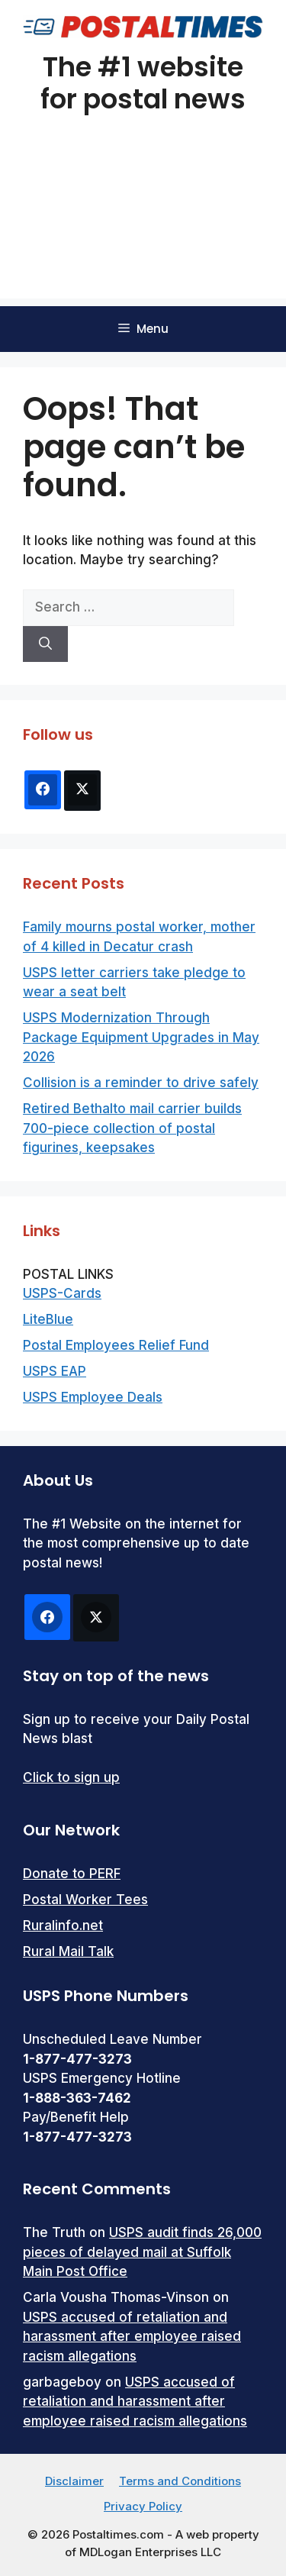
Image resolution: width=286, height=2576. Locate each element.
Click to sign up (71, 1777)
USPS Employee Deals (92, 1397)
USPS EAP (54, 1371)
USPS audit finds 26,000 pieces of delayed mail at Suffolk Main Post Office (142, 2252)
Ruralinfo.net (63, 1925)
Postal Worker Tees (85, 1899)
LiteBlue (48, 1319)
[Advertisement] (143, 226)
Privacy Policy (143, 2506)
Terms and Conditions (180, 2481)
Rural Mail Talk (68, 1951)
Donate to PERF (72, 1873)
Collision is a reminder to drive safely (141, 1082)
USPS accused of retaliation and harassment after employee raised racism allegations (132, 2337)
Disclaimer (74, 2481)
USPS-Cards (62, 1293)
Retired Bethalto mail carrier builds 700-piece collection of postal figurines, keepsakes (132, 1128)
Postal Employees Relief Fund (116, 1345)
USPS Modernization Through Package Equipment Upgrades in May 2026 (141, 1037)
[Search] (45, 644)
